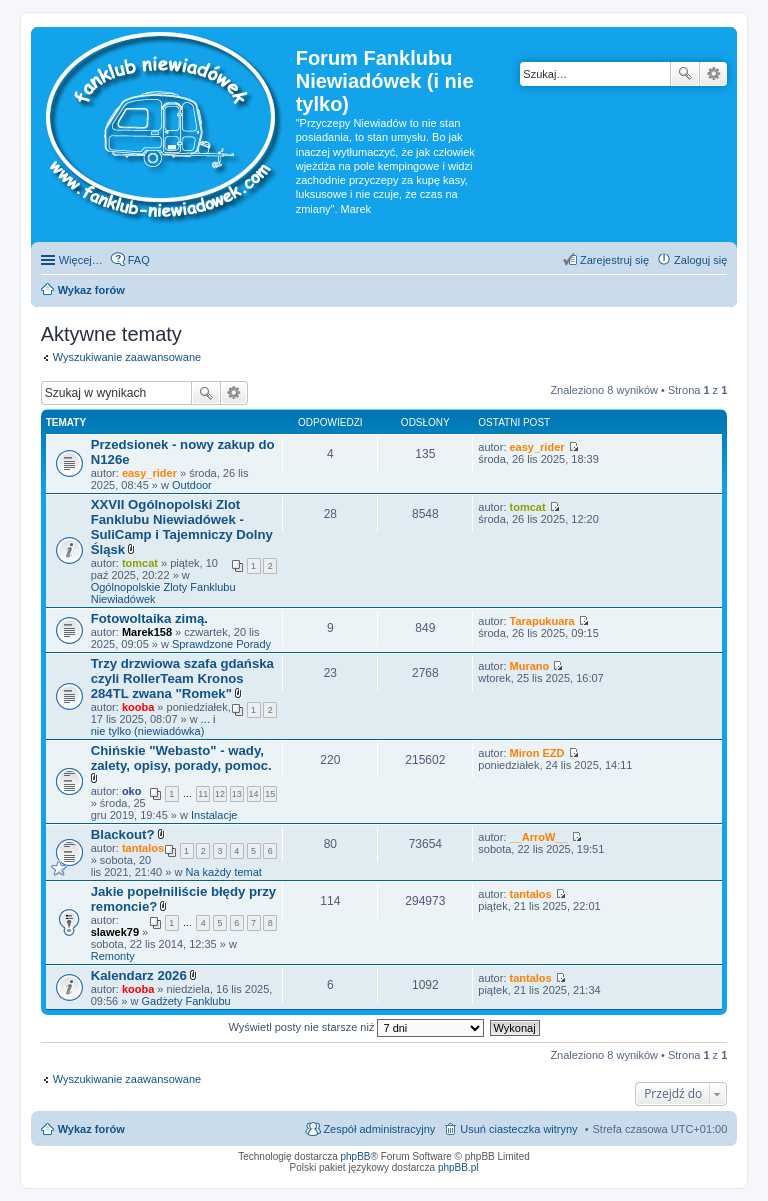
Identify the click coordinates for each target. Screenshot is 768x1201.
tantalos (143, 848)
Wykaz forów (91, 1129)
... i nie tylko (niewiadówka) (153, 725)
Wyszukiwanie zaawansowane (713, 74)
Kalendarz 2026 (139, 975)
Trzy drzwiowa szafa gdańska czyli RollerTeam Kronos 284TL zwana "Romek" (182, 678)
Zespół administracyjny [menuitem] (379, 1129)
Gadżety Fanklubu (185, 1001)
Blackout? (123, 834)
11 (203, 794)
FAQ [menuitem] (139, 260)
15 (270, 794)
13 (237, 794)
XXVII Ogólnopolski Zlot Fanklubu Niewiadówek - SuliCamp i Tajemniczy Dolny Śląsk (182, 527)
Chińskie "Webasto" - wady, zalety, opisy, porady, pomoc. (181, 758)
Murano (530, 666)
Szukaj (685, 74)
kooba (138, 707)
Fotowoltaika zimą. (149, 618)
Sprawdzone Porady (221, 644)
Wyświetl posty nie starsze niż (356, 1027)
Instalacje (214, 815)
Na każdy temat (223, 872)
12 (220, 794)
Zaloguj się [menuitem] (700, 260)
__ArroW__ (539, 837)
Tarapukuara (542, 621)
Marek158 (147, 632)
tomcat (140, 563)
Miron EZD (537, 753)
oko (132, 791)
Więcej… (81, 260)
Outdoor (192, 485)
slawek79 (115, 932)
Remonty (113, 956)
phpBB (356, 1156)
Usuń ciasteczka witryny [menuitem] (518, 1129)
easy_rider (149, 473)
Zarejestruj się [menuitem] (614, 260)
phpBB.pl (458, 1167)
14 (254, 794)
